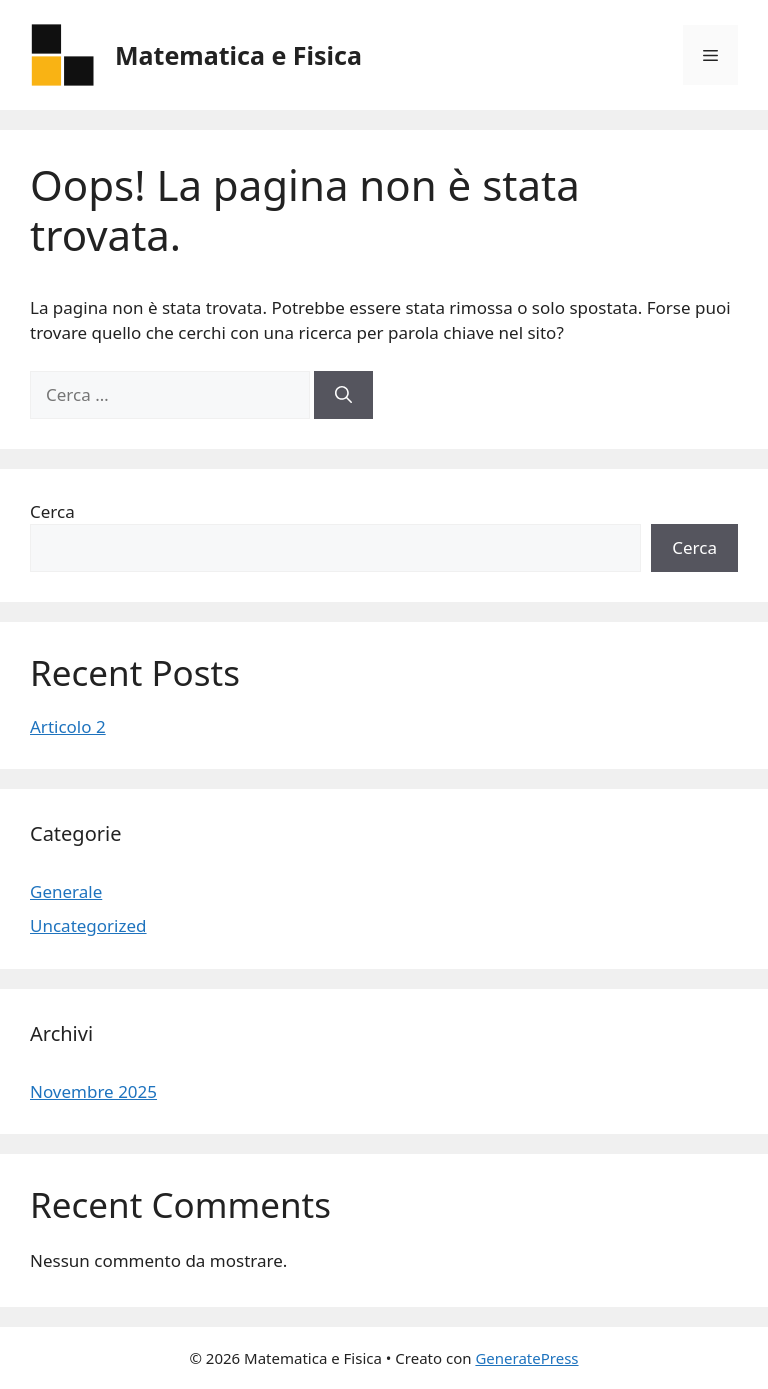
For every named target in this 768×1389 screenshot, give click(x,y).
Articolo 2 (68, 726)
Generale (66, 891)
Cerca (52, 511)
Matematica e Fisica (238, 55)
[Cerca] (343, 395)
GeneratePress (526, 1358)
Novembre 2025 (93, 1091)
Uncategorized (88, 925)
